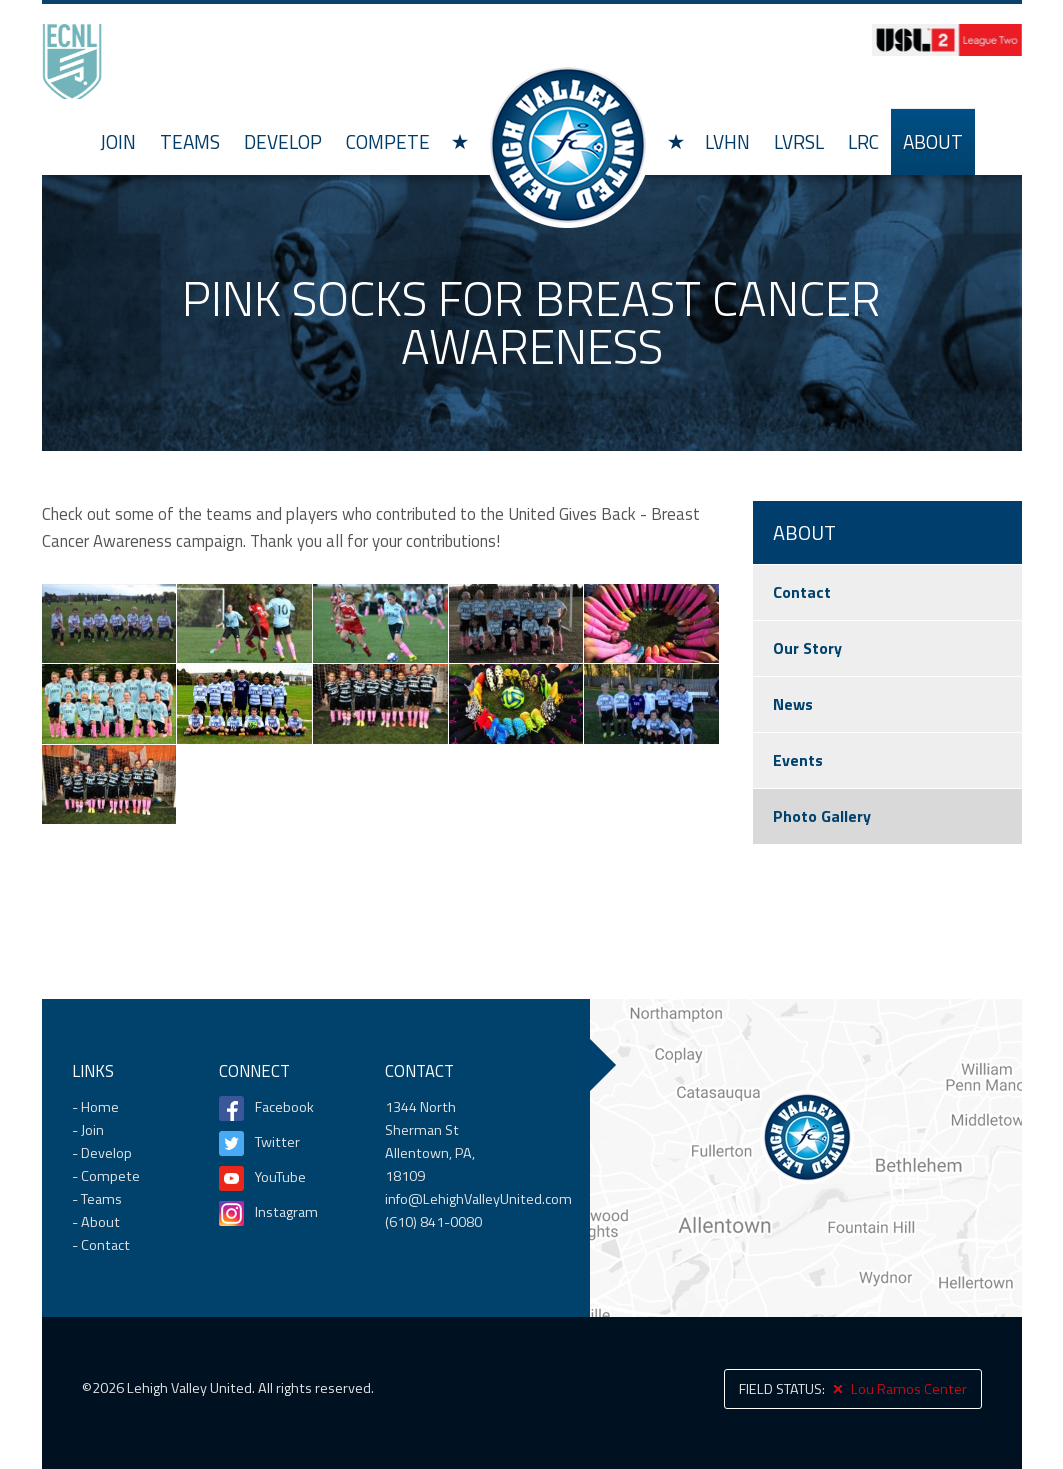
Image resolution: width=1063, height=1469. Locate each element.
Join (118, 141)
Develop (283, 141)
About (933, 141)
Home (568, 144)
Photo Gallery (822, 816)
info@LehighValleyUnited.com (478, 1199)
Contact (802, 592)
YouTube (280, 1177)
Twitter (277, 1142)
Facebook (284, 1107)
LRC (863, 141)
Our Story (807, 648)
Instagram (286, 1212)
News (793, 704)
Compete (388, 141)
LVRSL (799, 141)
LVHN (727, 141)
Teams (190, 141)
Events (798, 760)
